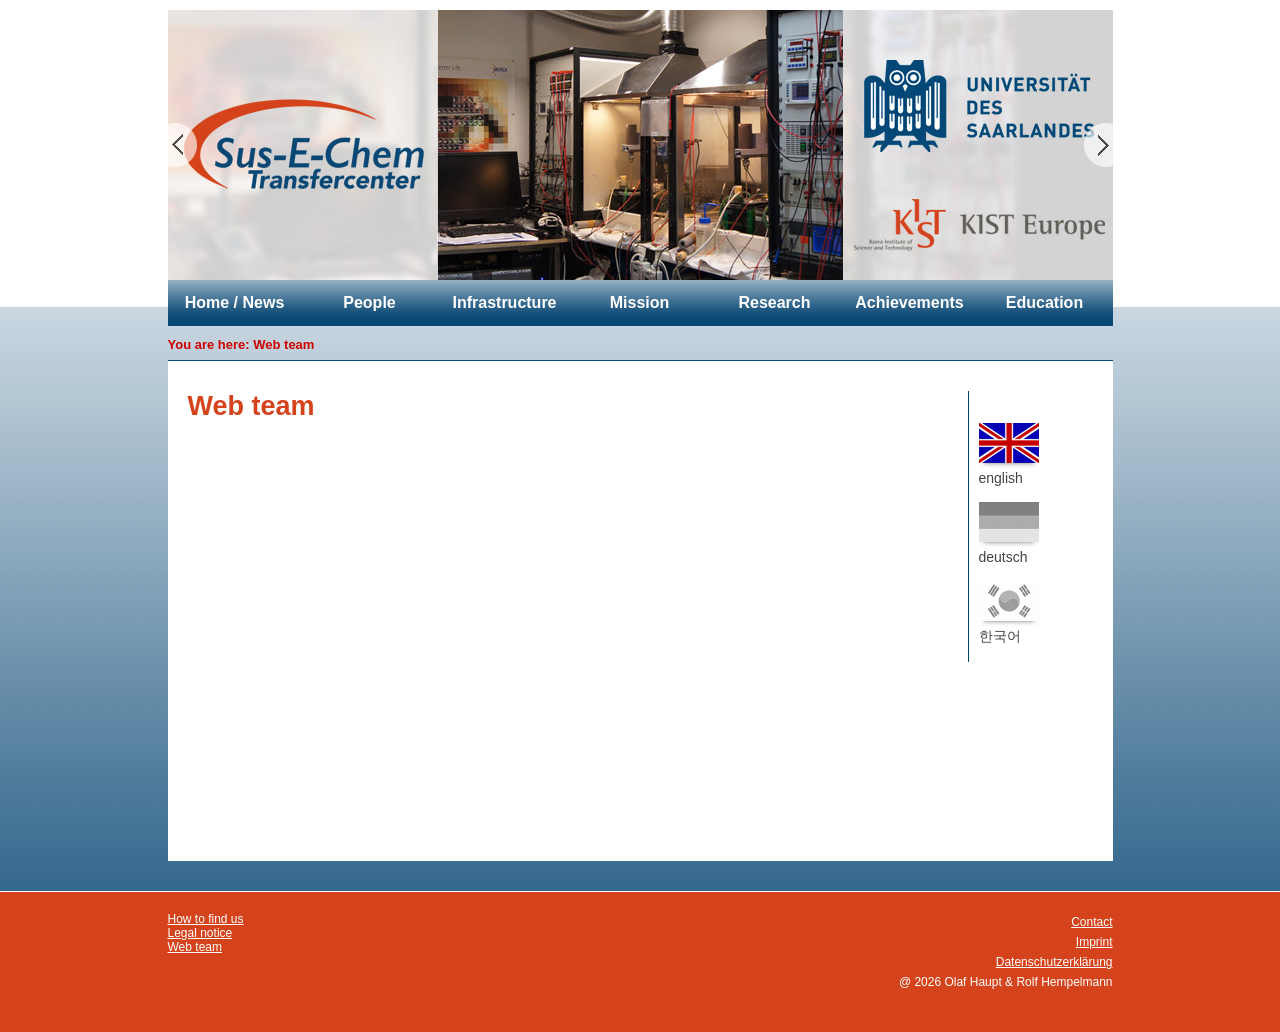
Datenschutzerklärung (1054, 962)
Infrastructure (504, 302)
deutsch (1009, 533)
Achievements (909, 302)
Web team (283, 344)
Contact (1091, 922)
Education (1044, 302)
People (369, 302)
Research (774, 302)
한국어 (1009, 612)
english (1009, 454)
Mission (640, 302)
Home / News (235, 302)
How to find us (206, 919)
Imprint (1094, 942)
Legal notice (200, 933)
